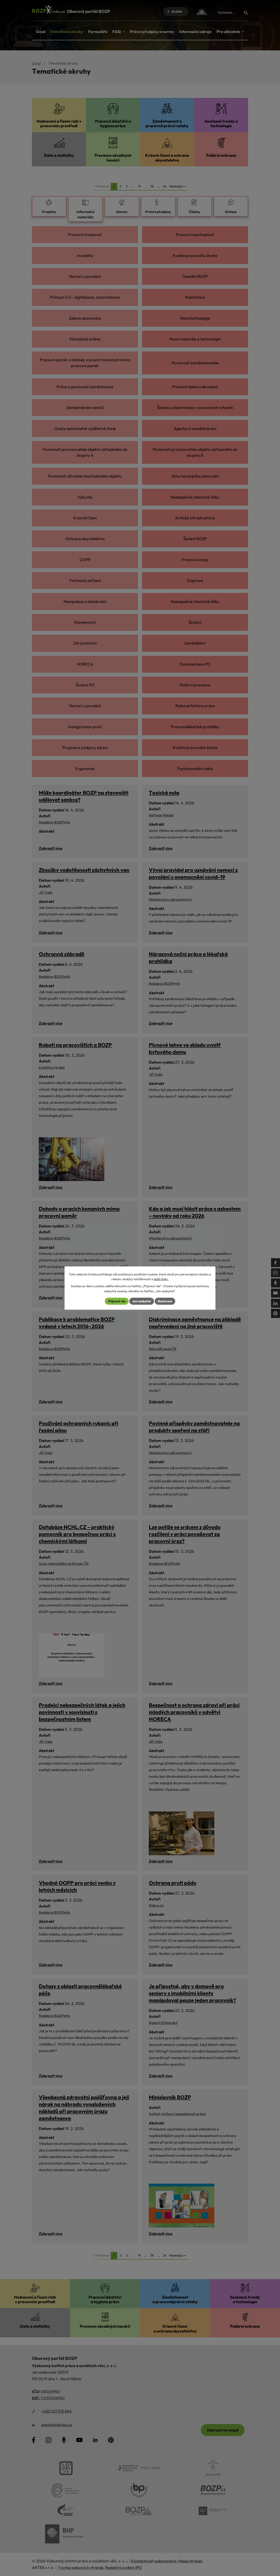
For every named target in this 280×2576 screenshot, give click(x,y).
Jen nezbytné (141, 1301)
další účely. (161, 1279)
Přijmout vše (116, 1301)
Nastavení (165, 1301)
